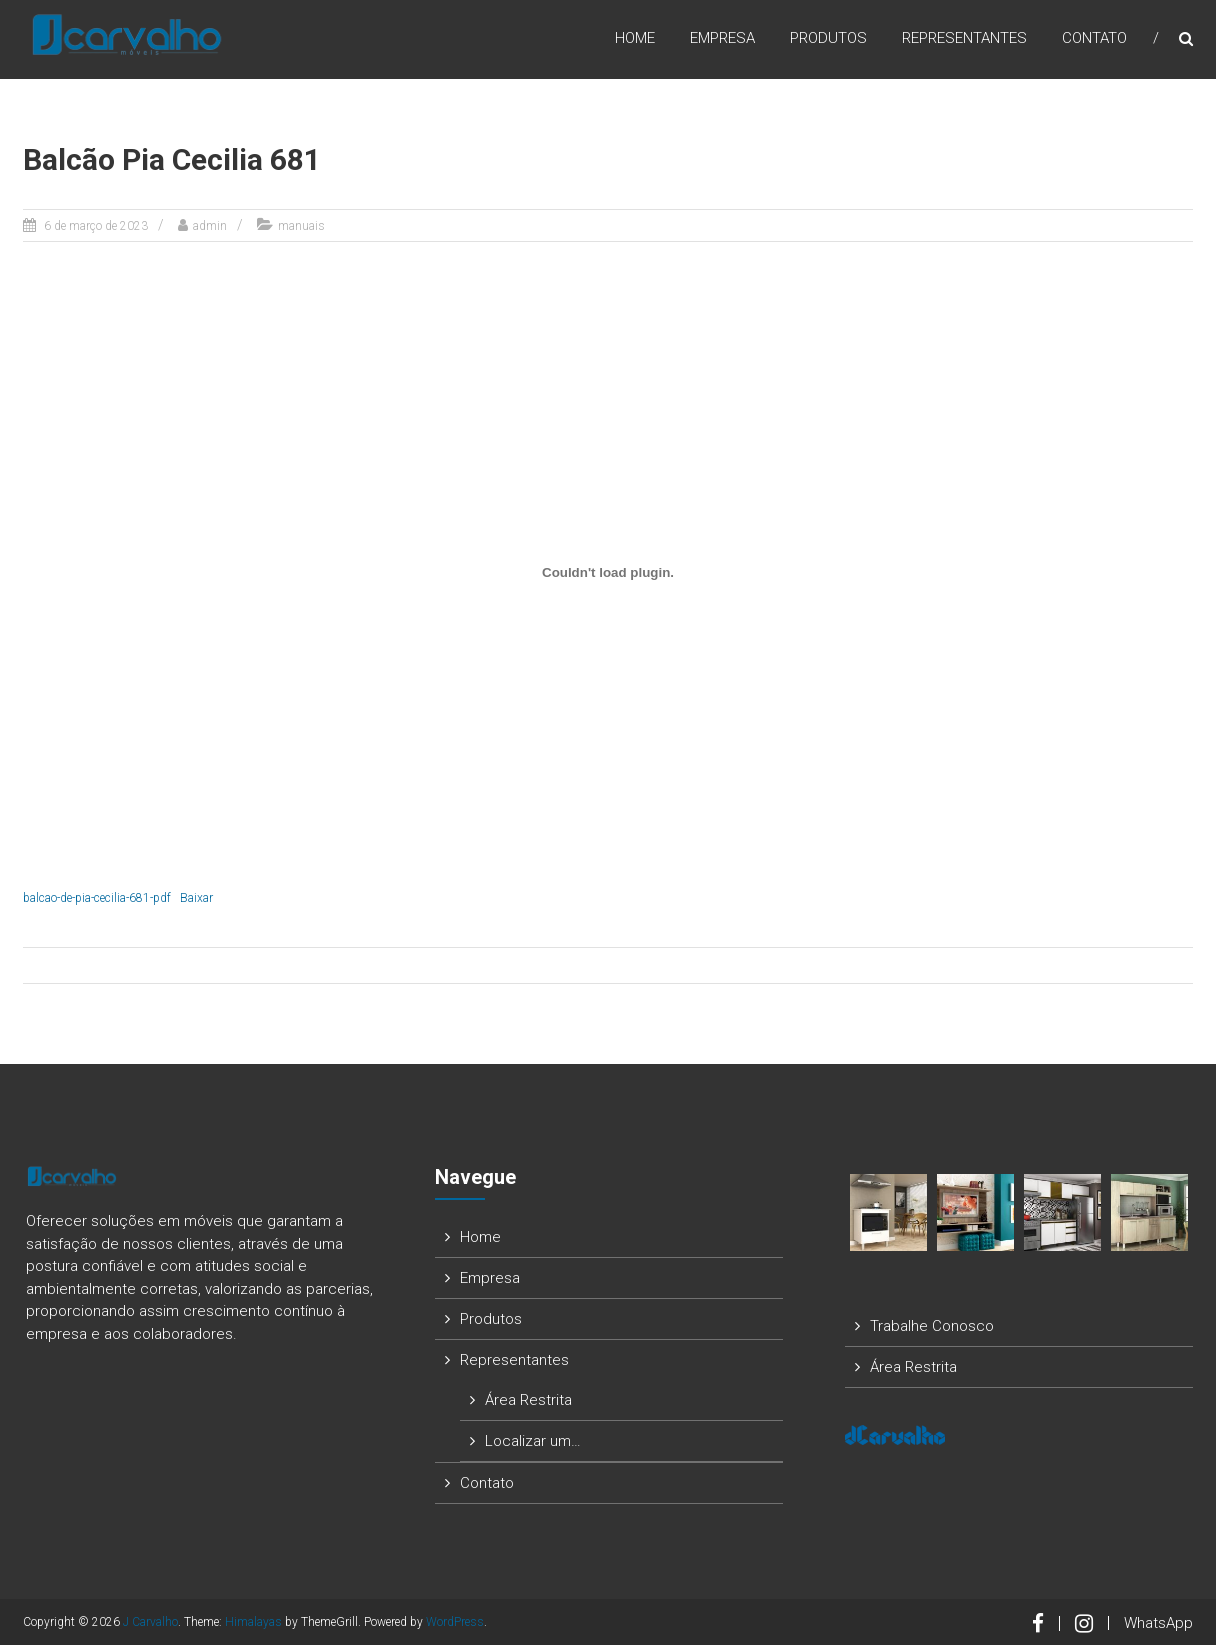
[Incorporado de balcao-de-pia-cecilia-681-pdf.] (608, 572)
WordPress (455, 1622)
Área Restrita (528, 1400)
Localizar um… (533, 1441)
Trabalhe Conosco (932, 1326)
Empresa (722, 39)
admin (210, 226)
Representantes (964, 39)
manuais (301, 226)
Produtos (828, 39)
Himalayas (253, 1622)
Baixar (196, 898)
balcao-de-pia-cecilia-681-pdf (97, 898)
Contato (1094, 39)
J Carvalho (150, 1622)
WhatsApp (1158, 1623)
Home (635, 39)
